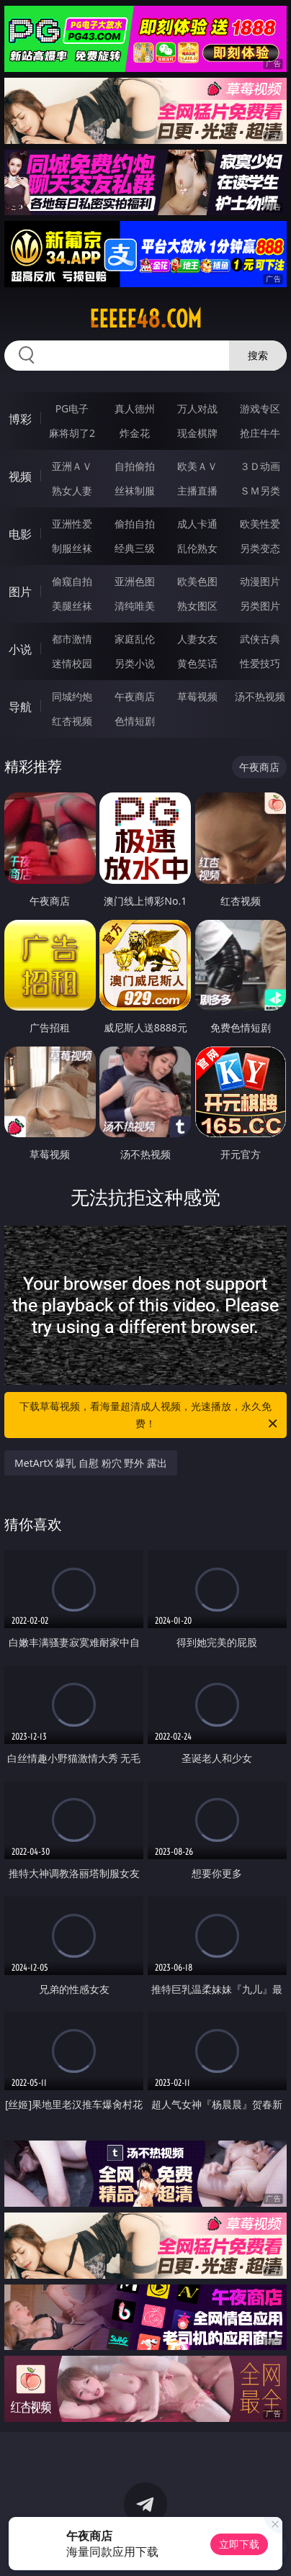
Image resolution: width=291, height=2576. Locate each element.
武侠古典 (260, 639)
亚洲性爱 (72, 523)
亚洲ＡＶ (72, 466)
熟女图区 (197, 606)
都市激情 (72, 639)
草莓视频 (197, 696)
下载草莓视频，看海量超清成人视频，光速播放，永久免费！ (149, 1415)
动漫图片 (260, 581)
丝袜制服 (135, 490)
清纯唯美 (135, 606)
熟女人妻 (72, 490)
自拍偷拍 (135, 466)
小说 (20, 649)
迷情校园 (72, 663)
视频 (20, 476)
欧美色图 (197, 581)
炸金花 (135, 433)
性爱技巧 (260, 663)
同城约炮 (72, 696)
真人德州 (135, 408)
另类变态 (260, 548)
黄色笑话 (197, 663)
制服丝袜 (72, 548)
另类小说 (135, 663)
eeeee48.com (145, 318)
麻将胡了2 (72, 433)
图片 (20, 592)
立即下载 (239, 2544)
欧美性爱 (260, 523)
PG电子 (72, 408)
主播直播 (197, 490)
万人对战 (197, 408)
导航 (20, 707)
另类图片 (260, 606)
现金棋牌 (197, 433)
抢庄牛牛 (260, 433)
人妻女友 (197, 639)
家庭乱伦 (135, 639)
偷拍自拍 (135, 523)
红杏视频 (72, 721)
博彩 (20, 419)
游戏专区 (260, 408)
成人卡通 (197, 523)
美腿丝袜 (72, 606)
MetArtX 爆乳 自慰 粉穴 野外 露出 (90, 1463)
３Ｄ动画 (260, 466)
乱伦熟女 (197, 548)
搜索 (258, 355)
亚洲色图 (135, 581)
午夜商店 (135, 696)
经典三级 (135, 548)
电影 (20, 534)
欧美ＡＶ (197, 466)
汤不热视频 (260, 696)
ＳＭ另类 (260, 490)
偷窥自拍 (72, 581)
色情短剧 (135, 721)
